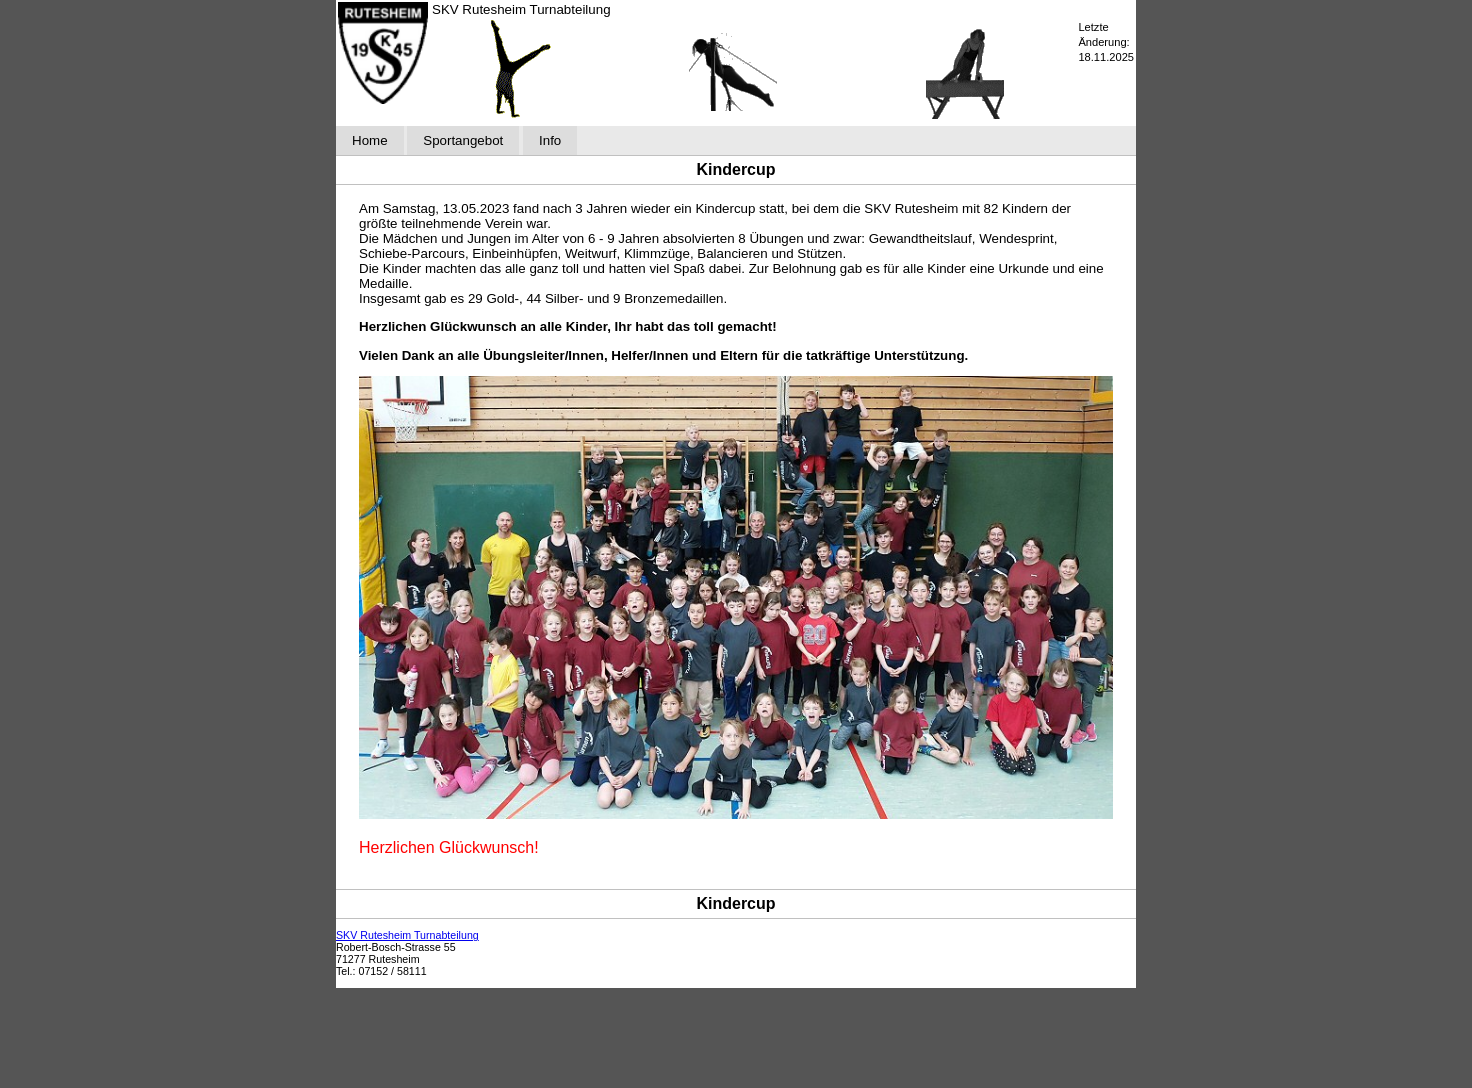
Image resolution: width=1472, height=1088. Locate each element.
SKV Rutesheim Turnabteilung (407, 935)
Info (550, 140)
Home (370, 140)
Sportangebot (463, 140)
